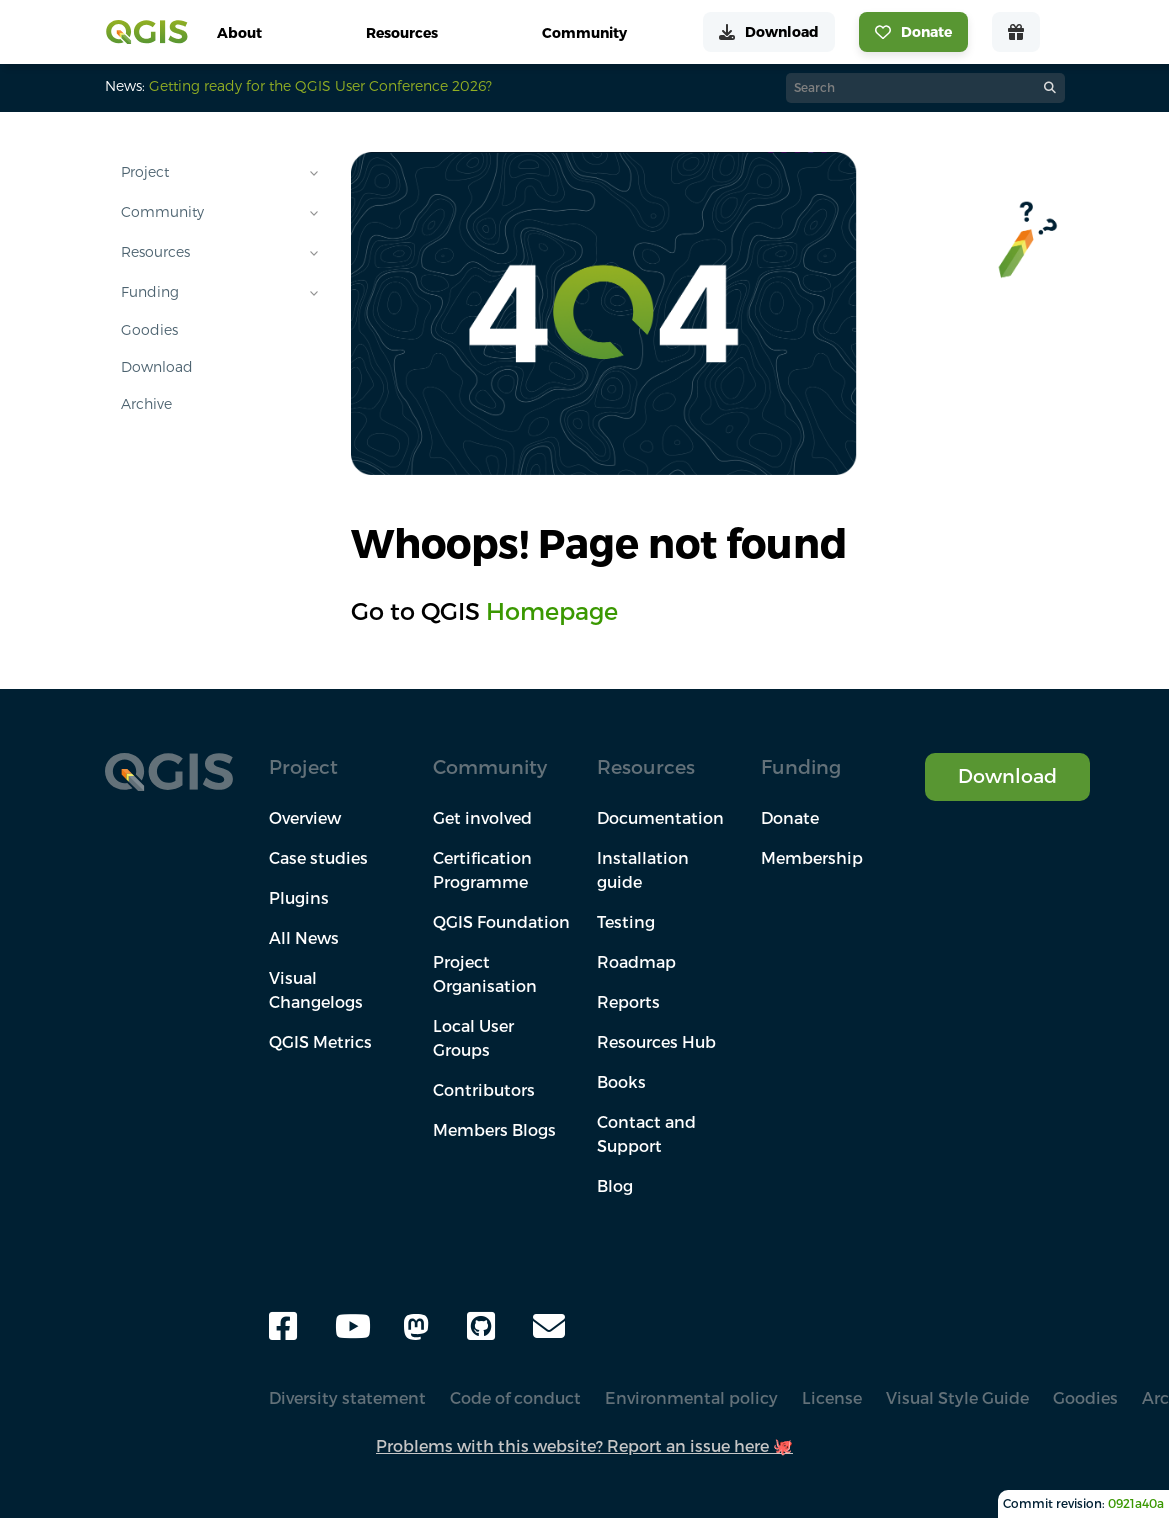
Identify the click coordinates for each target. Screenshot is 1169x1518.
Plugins (299, 898)
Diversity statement (347, 1398)
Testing (626, 922)
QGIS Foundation (501, 922)
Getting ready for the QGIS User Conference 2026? (320, 86)
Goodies (149, 330)
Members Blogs (494, 1130)
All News (304, 938)
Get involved (482, 818)
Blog (615, 1186)
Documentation (660, 818)
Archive (146, 404)
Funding (150, 292)
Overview (305, 818)
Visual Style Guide (957, 1398)
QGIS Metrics (320, 1042)
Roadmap (636, 962)
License (832, 1398)
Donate (790, 818)
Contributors (484, 1090)
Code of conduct (515, 1398)
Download (157, 367)
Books (621, 1082)
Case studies (318, 858)
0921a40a (1136, 1503)
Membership (812, 858)
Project (145, 172)
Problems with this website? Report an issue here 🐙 (584, 1446)
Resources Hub (656, 1042)
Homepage (552, 611)
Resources (155, 252)
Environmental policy (691, 1398)
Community (162, 212)
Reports (628, 1002)
